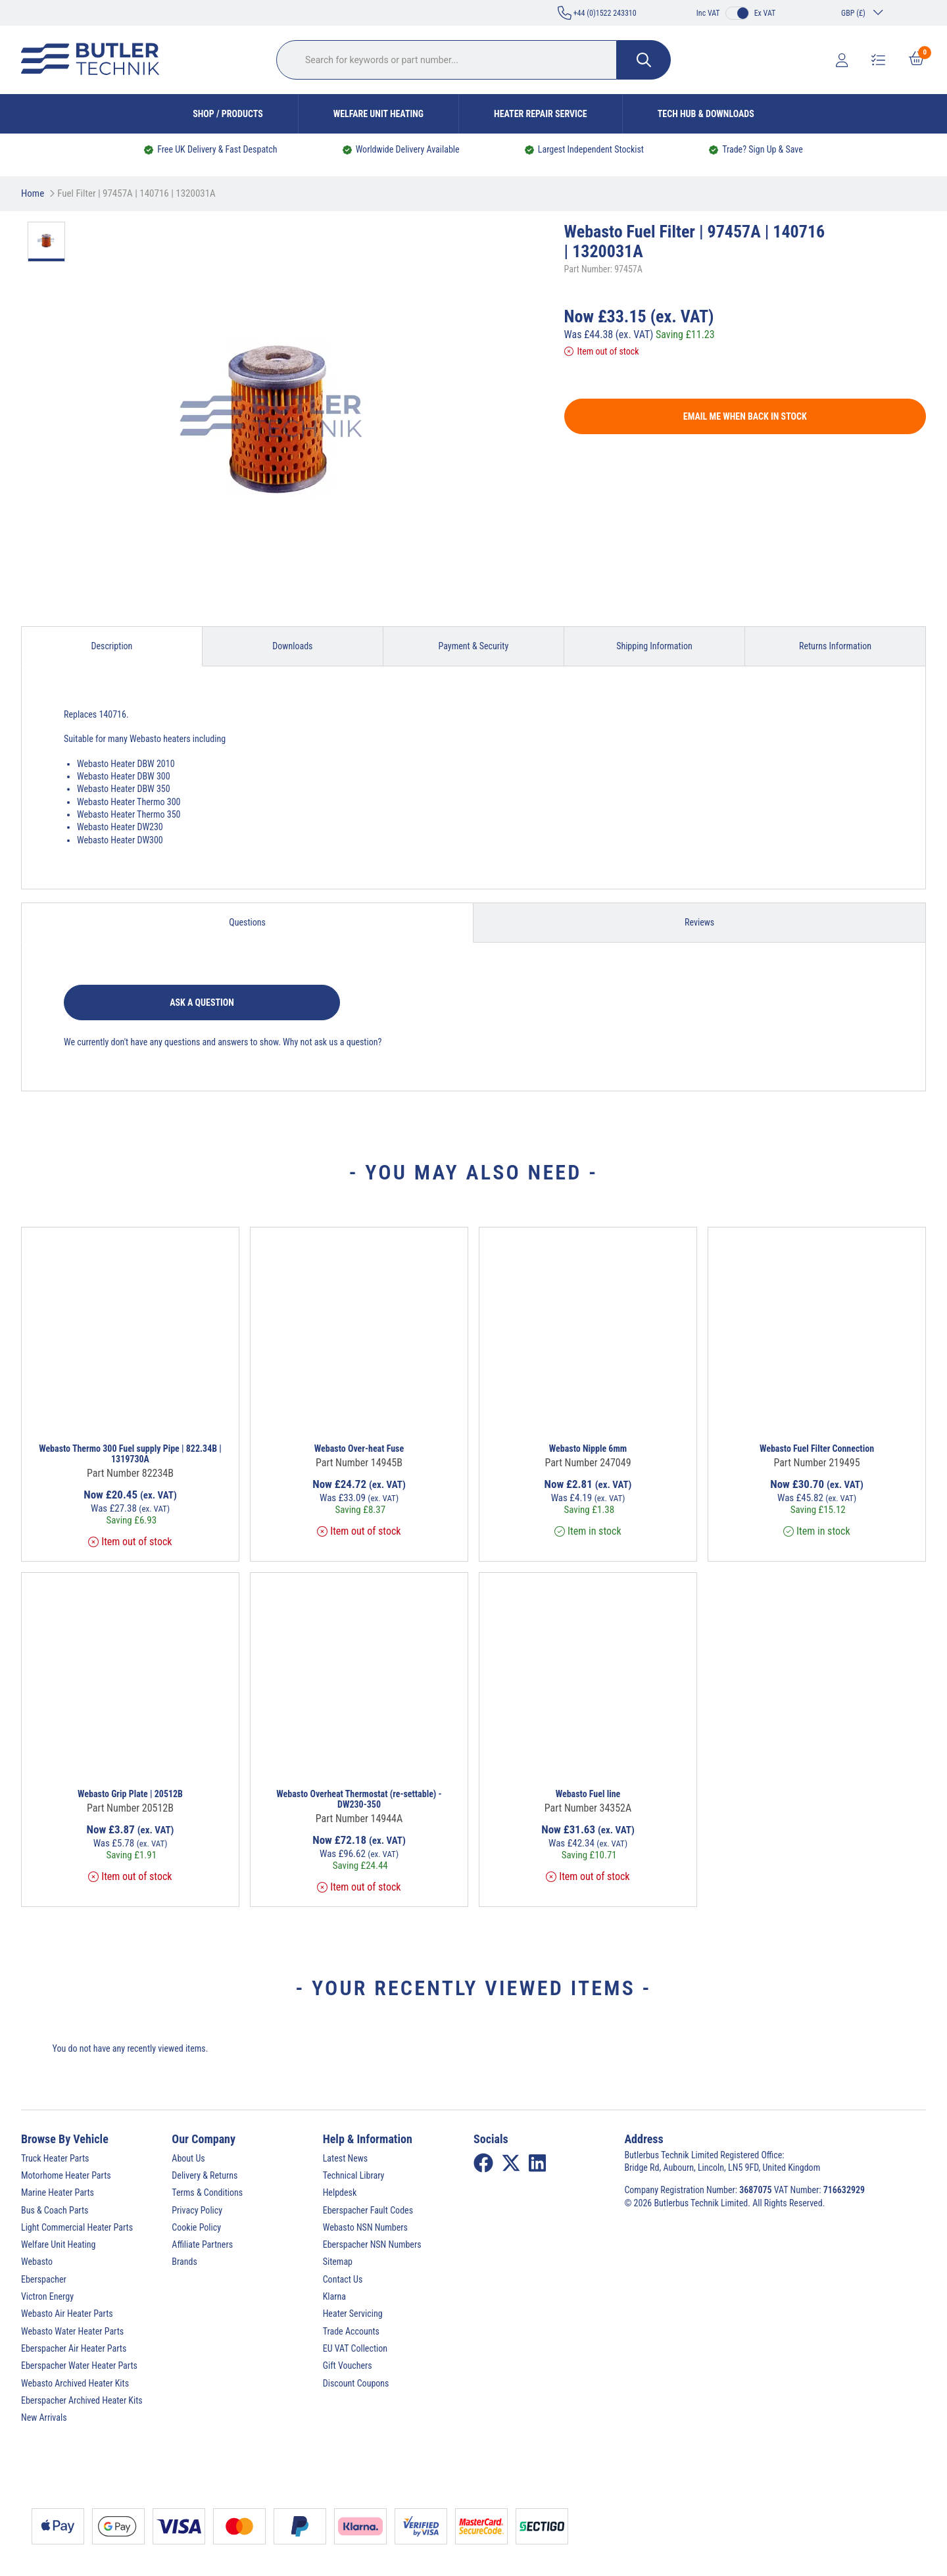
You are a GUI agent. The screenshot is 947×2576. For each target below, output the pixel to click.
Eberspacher (43, 2279)
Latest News (345, 2158)
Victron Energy (47, 2296)
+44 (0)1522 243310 (597, 13)
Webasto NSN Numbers (365, 2227)
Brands (184, 2261)
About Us (188, 2158)
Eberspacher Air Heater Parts (73, 2348)
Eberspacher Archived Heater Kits (82, 2400)
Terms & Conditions (207, 2192)
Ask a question (202, 1002)
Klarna (334, 2296)
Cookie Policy (196, 2227)
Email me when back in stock (745, 416)
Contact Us (343, 2279)
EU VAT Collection (355, 2348)
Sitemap (337, 2261)
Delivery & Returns (204, 2175)
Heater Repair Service (540, 114)
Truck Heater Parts (55, 2158)
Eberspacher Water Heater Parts (79, 2365)
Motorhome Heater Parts (66, 2175)
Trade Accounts (351, 2331)
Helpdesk (340, 2192)
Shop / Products (228, 114)
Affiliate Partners (202, 2244)
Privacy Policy (197, 2210)
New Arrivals (44, 2417)
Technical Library (354, 2175)
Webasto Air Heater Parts (67, 2313)
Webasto (37, 2261)
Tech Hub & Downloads (706, 114)
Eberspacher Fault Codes (368, 2210)
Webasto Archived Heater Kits (75, 2383)
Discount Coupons (356, 2383)
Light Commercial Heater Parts (77, 2227)
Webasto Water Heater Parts (72, 2331)
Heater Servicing (353, 2313)
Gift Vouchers (347, 2365)
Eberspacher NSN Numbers (372, 2244)
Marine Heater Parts (57, 2192)
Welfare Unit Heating (378, 114)
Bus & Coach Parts (54, 2210)
